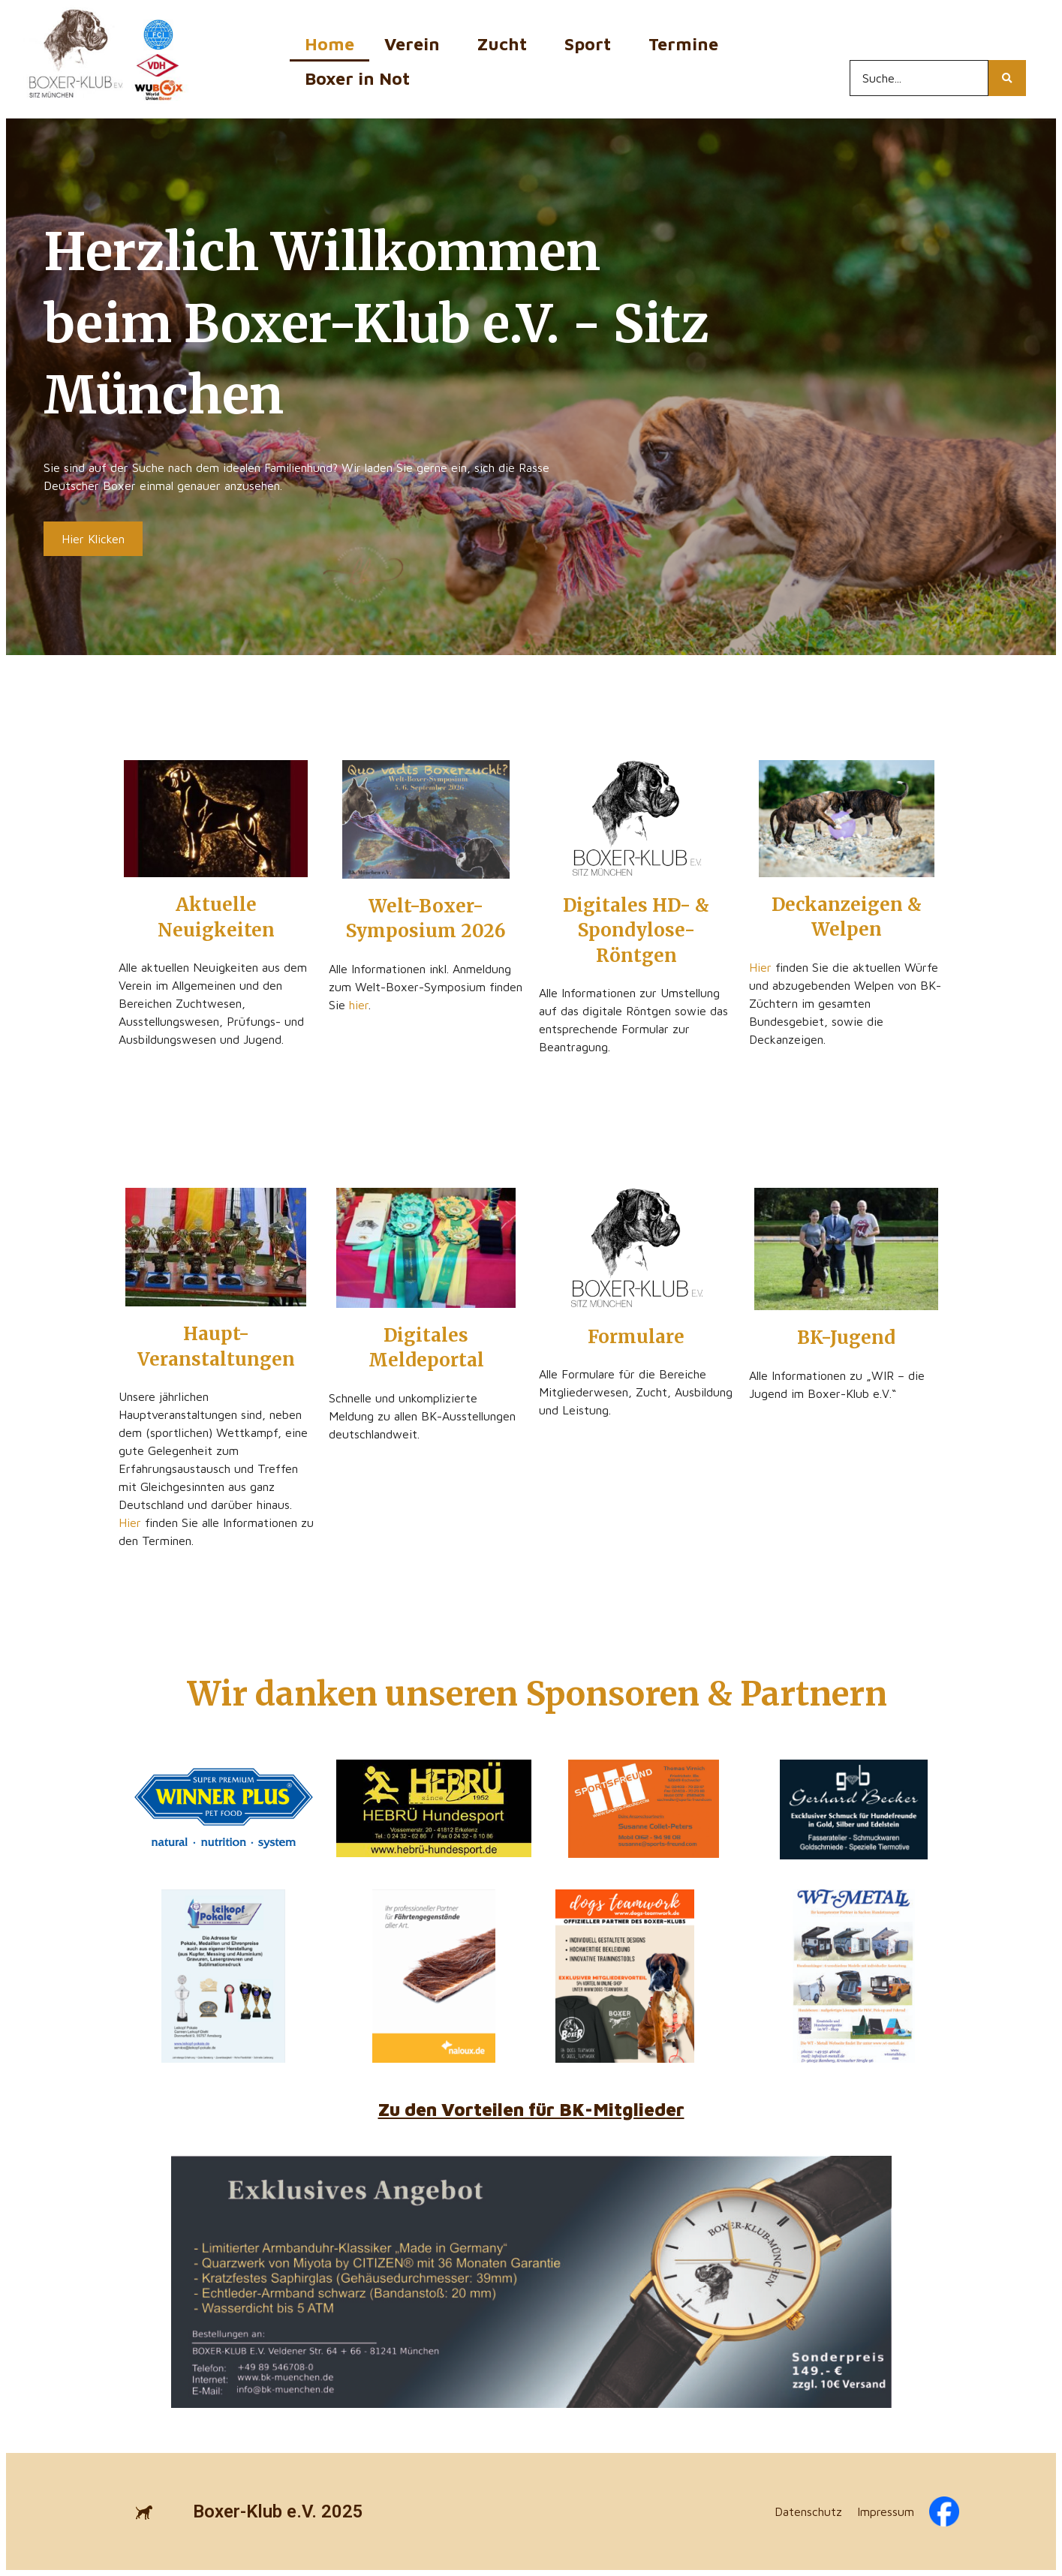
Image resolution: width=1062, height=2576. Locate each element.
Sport (591, 44)
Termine (687, 44)
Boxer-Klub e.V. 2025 (278, 2511)
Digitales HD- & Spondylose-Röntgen (636, 930)
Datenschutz (808, 2511)
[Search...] (919, 78)
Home (329, 44)
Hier (760, 967)
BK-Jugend (846, 1337)
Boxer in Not (357, 78)
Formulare (636, 1336)
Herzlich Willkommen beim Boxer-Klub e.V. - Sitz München (376, 323)
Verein (415, 44)
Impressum (885, 2511)
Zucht (505, 44)
